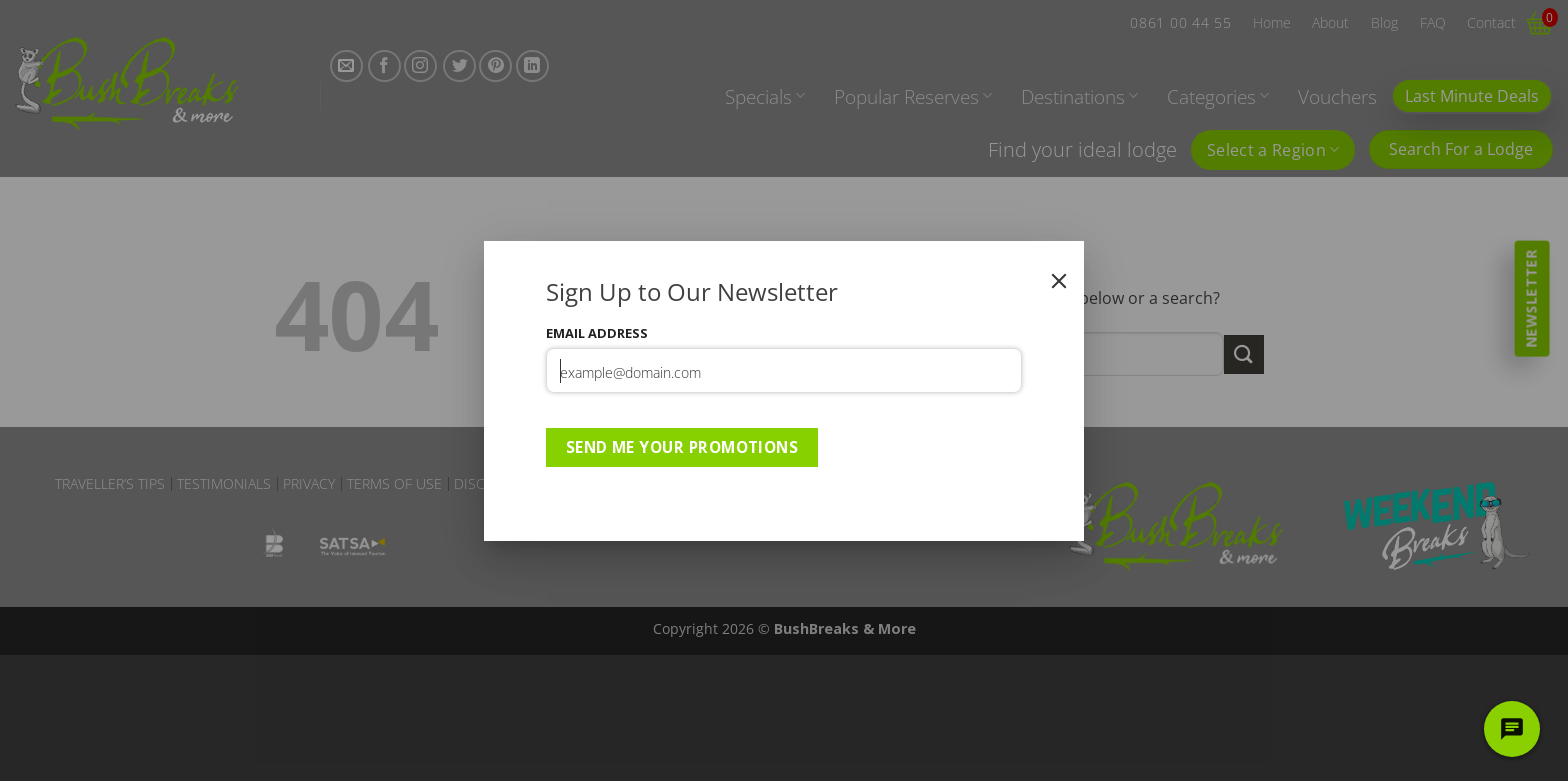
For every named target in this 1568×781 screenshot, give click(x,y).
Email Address (597, 333)
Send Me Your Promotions (682, 447)
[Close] (1059, 281)
